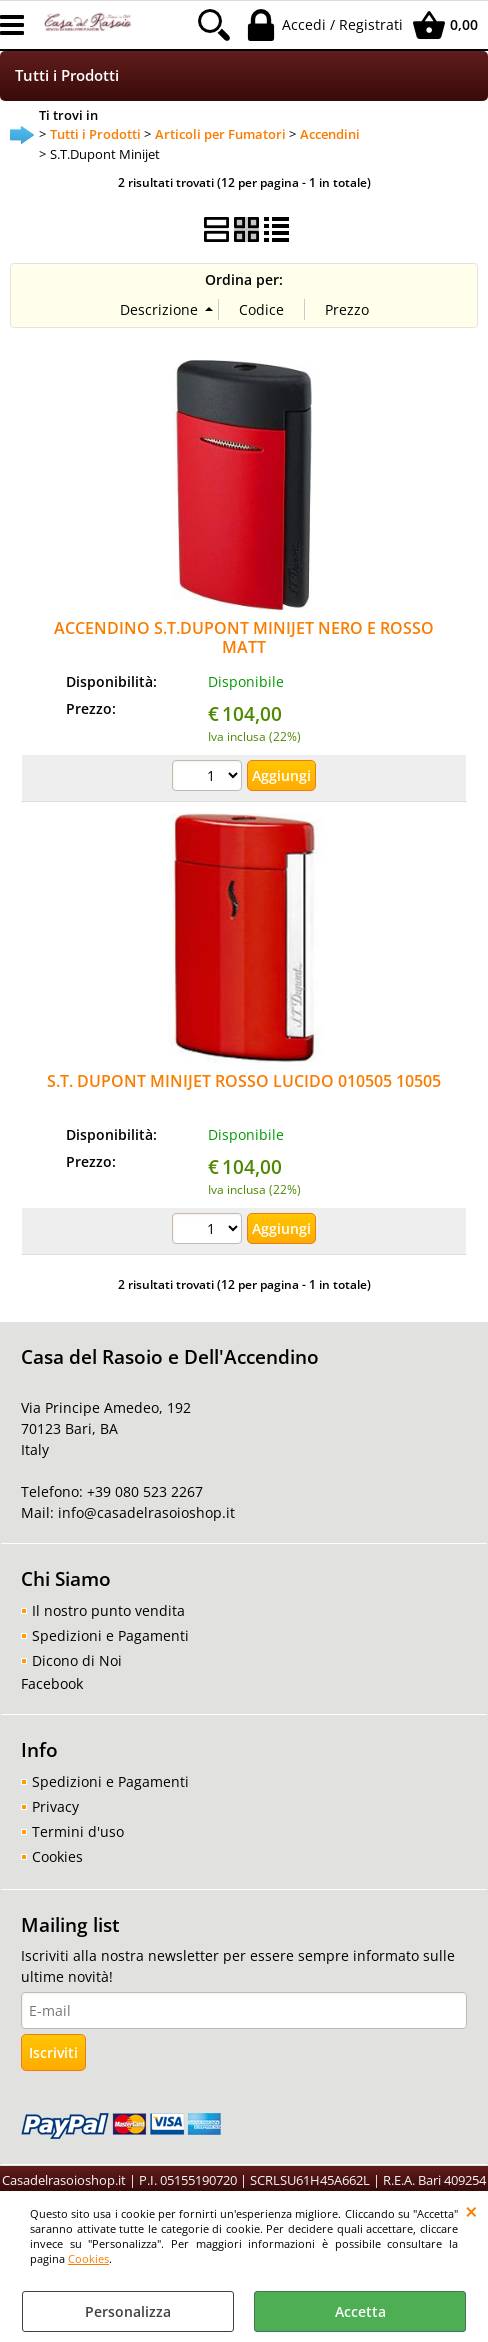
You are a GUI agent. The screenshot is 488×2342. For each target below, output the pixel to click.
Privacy (55, 1806)
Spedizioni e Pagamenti (110, 1635)
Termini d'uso (78, 1831)
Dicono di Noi (77, 1660)
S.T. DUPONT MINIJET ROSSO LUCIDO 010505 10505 (244, 1081)
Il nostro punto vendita (108, 1610)
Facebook (52, 1683)
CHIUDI (471, 2211)
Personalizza (128, 2311)
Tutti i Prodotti (67, 75)
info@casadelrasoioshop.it (144, 1512)
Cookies (88, 2258)
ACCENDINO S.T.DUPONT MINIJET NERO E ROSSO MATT (244, 637)
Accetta (360, 2311)
